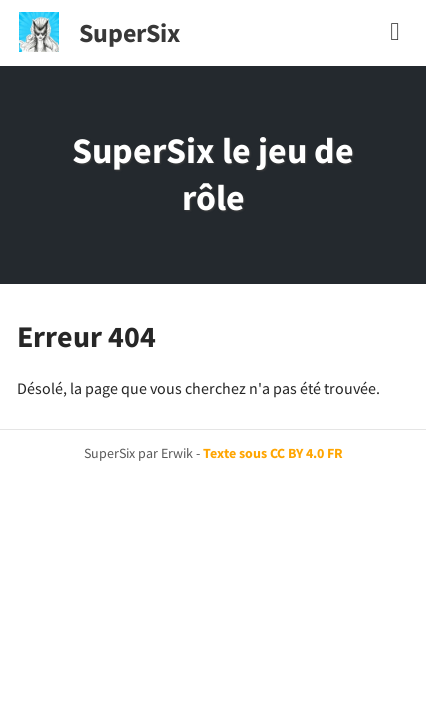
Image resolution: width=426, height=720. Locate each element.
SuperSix (129, 32)
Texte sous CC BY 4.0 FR (273, 453)
